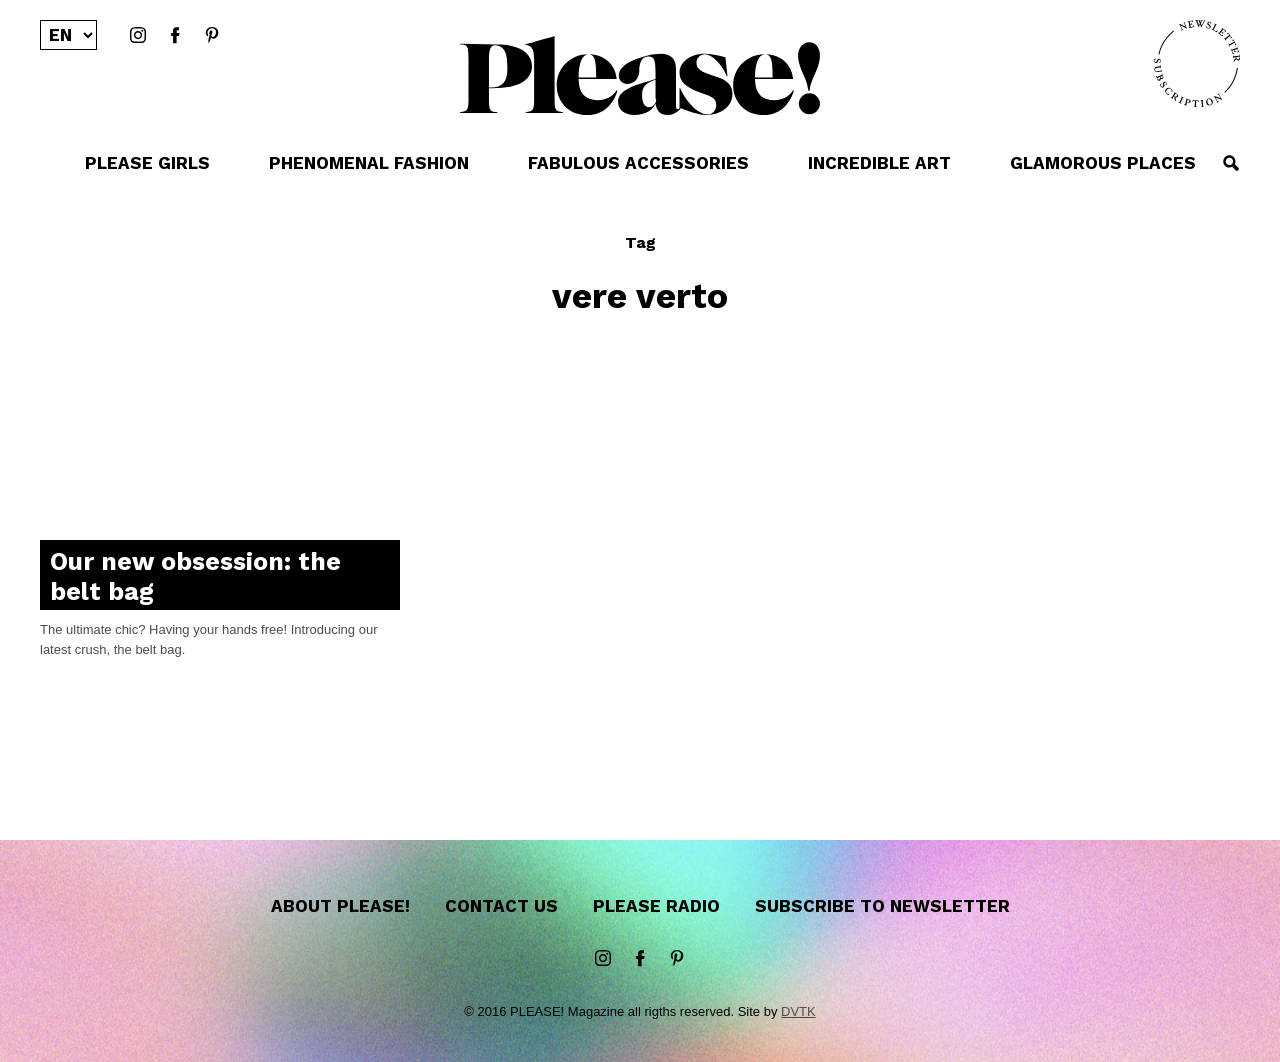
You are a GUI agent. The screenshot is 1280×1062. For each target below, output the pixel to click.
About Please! (340, 906)
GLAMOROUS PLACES (1103, 163)
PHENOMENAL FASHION (369, 163)
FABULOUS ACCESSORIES (638, 163)
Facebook (175, 36)
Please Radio (656, 906)
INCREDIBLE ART (879, 163)
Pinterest (212, 36)
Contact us (501, 906)
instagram (138, 36)
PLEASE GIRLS (147, 163)
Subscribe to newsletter (882, 906)
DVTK (798, 1011)
